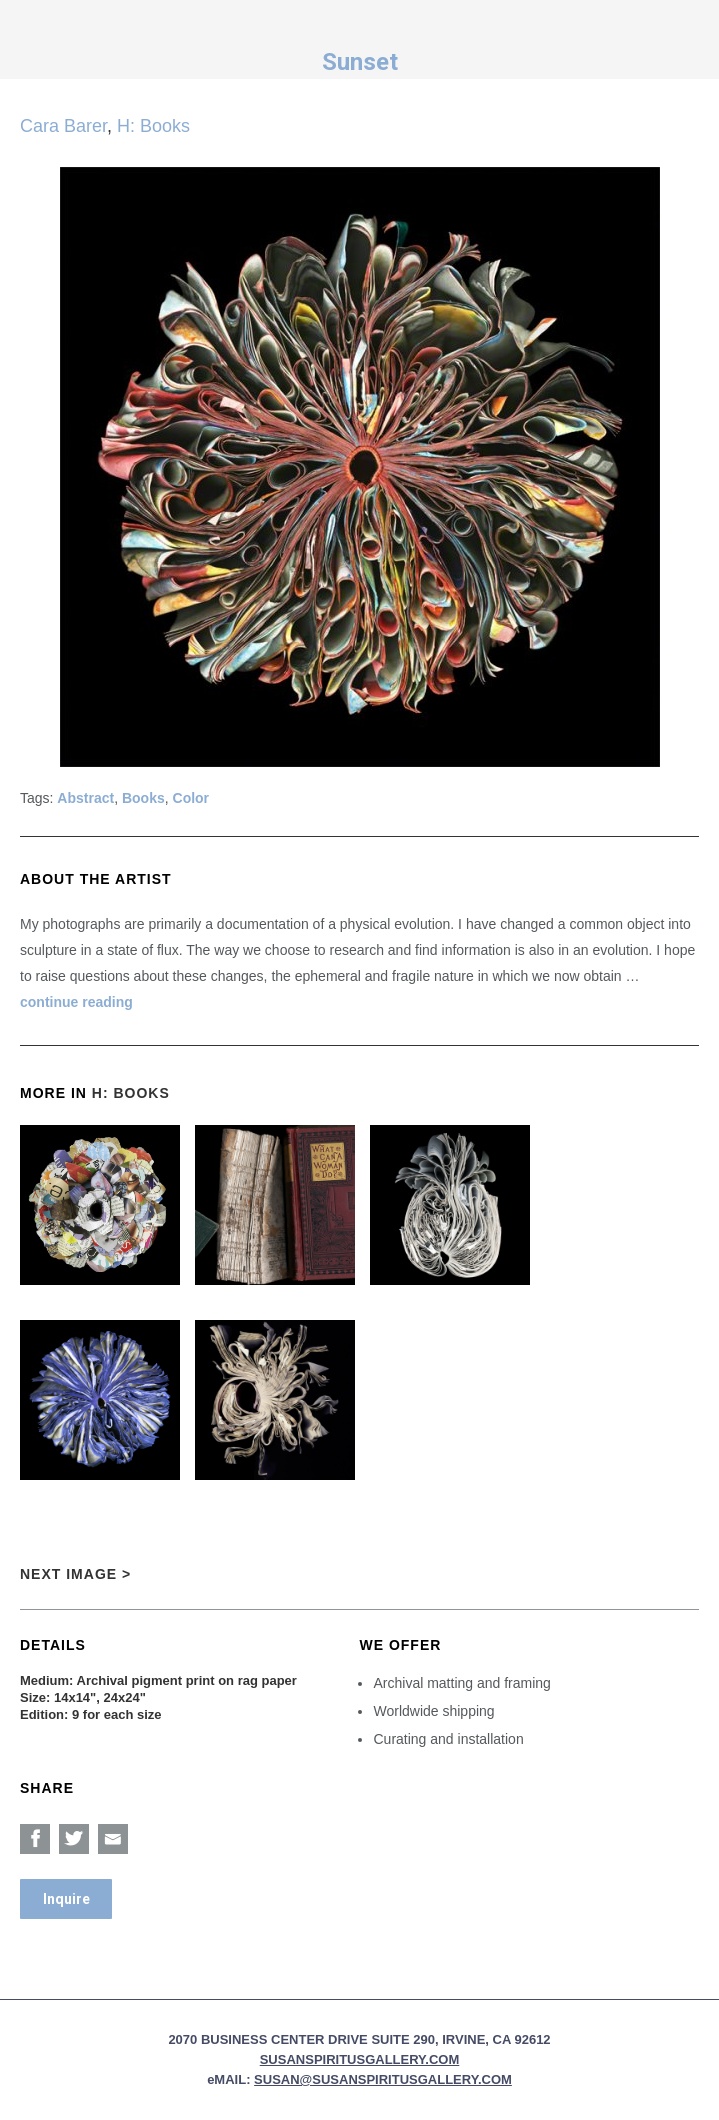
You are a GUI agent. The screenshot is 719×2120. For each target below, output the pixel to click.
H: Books (153, 126)
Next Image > (75, 1574)
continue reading (76, 1002)
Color (191, 798)
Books (143, 798)
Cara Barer (63, 126)
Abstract (85, 798)
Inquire (66, 1899)
